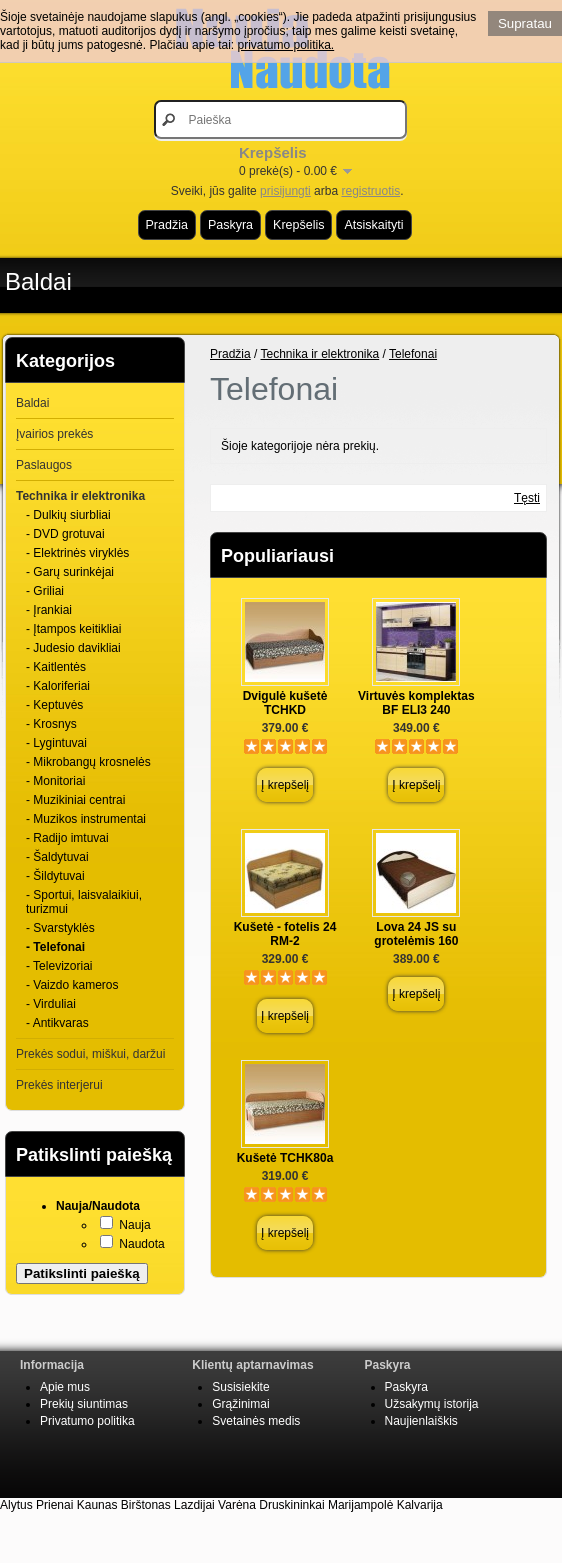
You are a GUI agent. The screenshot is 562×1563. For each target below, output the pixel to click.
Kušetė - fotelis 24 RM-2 (285, 934)
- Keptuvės (54, 705)
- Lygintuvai (56, 743)
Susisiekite (240, 1387)
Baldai (38, 281)
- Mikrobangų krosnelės (88, 762)
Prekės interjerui (59, 1085)
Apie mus (65, 1387)
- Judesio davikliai (73, 648)
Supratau (525, 23)
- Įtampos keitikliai (73, 629)
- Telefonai (55, 947)
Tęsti (527, 498)
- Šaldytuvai (57, 857)
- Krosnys (51, 724)
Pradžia (167, 225)
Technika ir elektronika (80, 496)
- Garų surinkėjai (70, 572)
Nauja (134, 1225)
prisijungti (285, 191)
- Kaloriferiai (58, 686)
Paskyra (230, 225)
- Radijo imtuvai (67, 838)
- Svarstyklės (60, 928)
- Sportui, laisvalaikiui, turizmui (84, 902)
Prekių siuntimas (84, 1404)
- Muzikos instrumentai (86, 819)
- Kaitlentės (56, 667)
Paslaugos (44, 465)
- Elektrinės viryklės (77, 553)
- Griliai (45, 591)
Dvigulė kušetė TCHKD (285, 703)
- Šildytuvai (55, 876)
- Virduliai (51, 1004)
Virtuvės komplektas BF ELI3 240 (416, 703)
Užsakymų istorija (432, 1404)
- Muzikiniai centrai (75, 800)
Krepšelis (298, 225)
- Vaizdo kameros (72, 985)
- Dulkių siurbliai (68, 515)
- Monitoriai (55, 781)
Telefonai (413, 354)
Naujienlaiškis (421, 1421)
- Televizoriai (59, 966)
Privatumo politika (87, 1421)
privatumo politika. (285, 45)
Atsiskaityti (373, 225)
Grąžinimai (240, 1404)
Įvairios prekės (54, 434)
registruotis (370, 191)
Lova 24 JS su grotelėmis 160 (416, 934)
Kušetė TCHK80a (285, 1158)
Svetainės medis (256, 1421)
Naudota (141, 1244)
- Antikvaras (57, 1023)
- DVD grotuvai (65, 534)
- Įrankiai (49, 610)
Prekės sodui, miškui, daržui (90, 1054)
